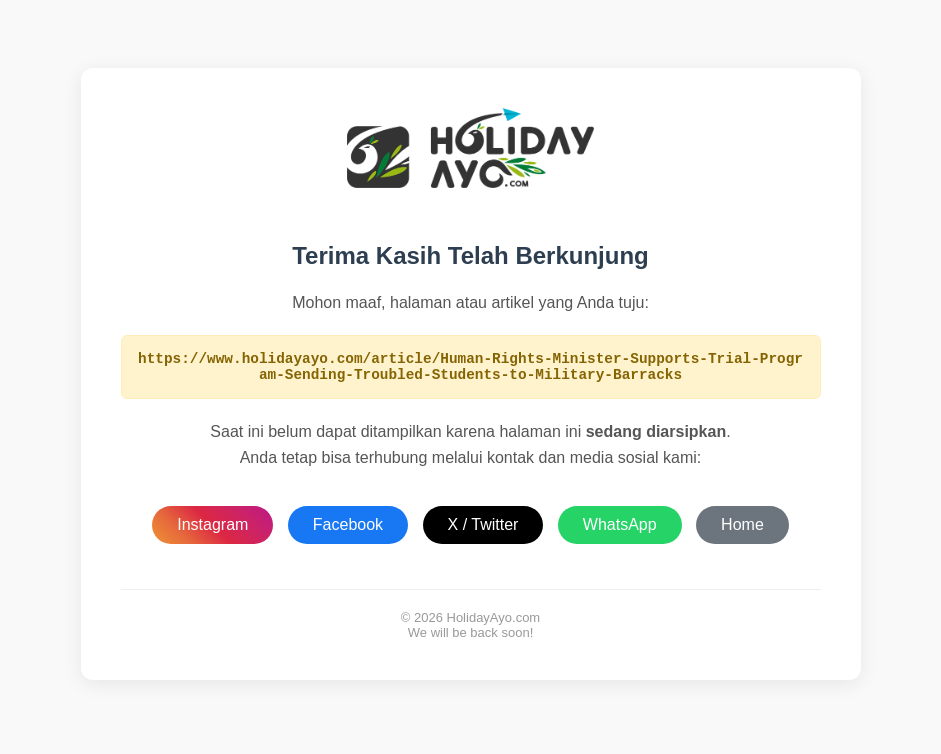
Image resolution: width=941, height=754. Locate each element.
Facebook (348, 530)
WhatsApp (620, 530)
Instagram (212, 530)
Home (742, 530)
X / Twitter (483, 530)
